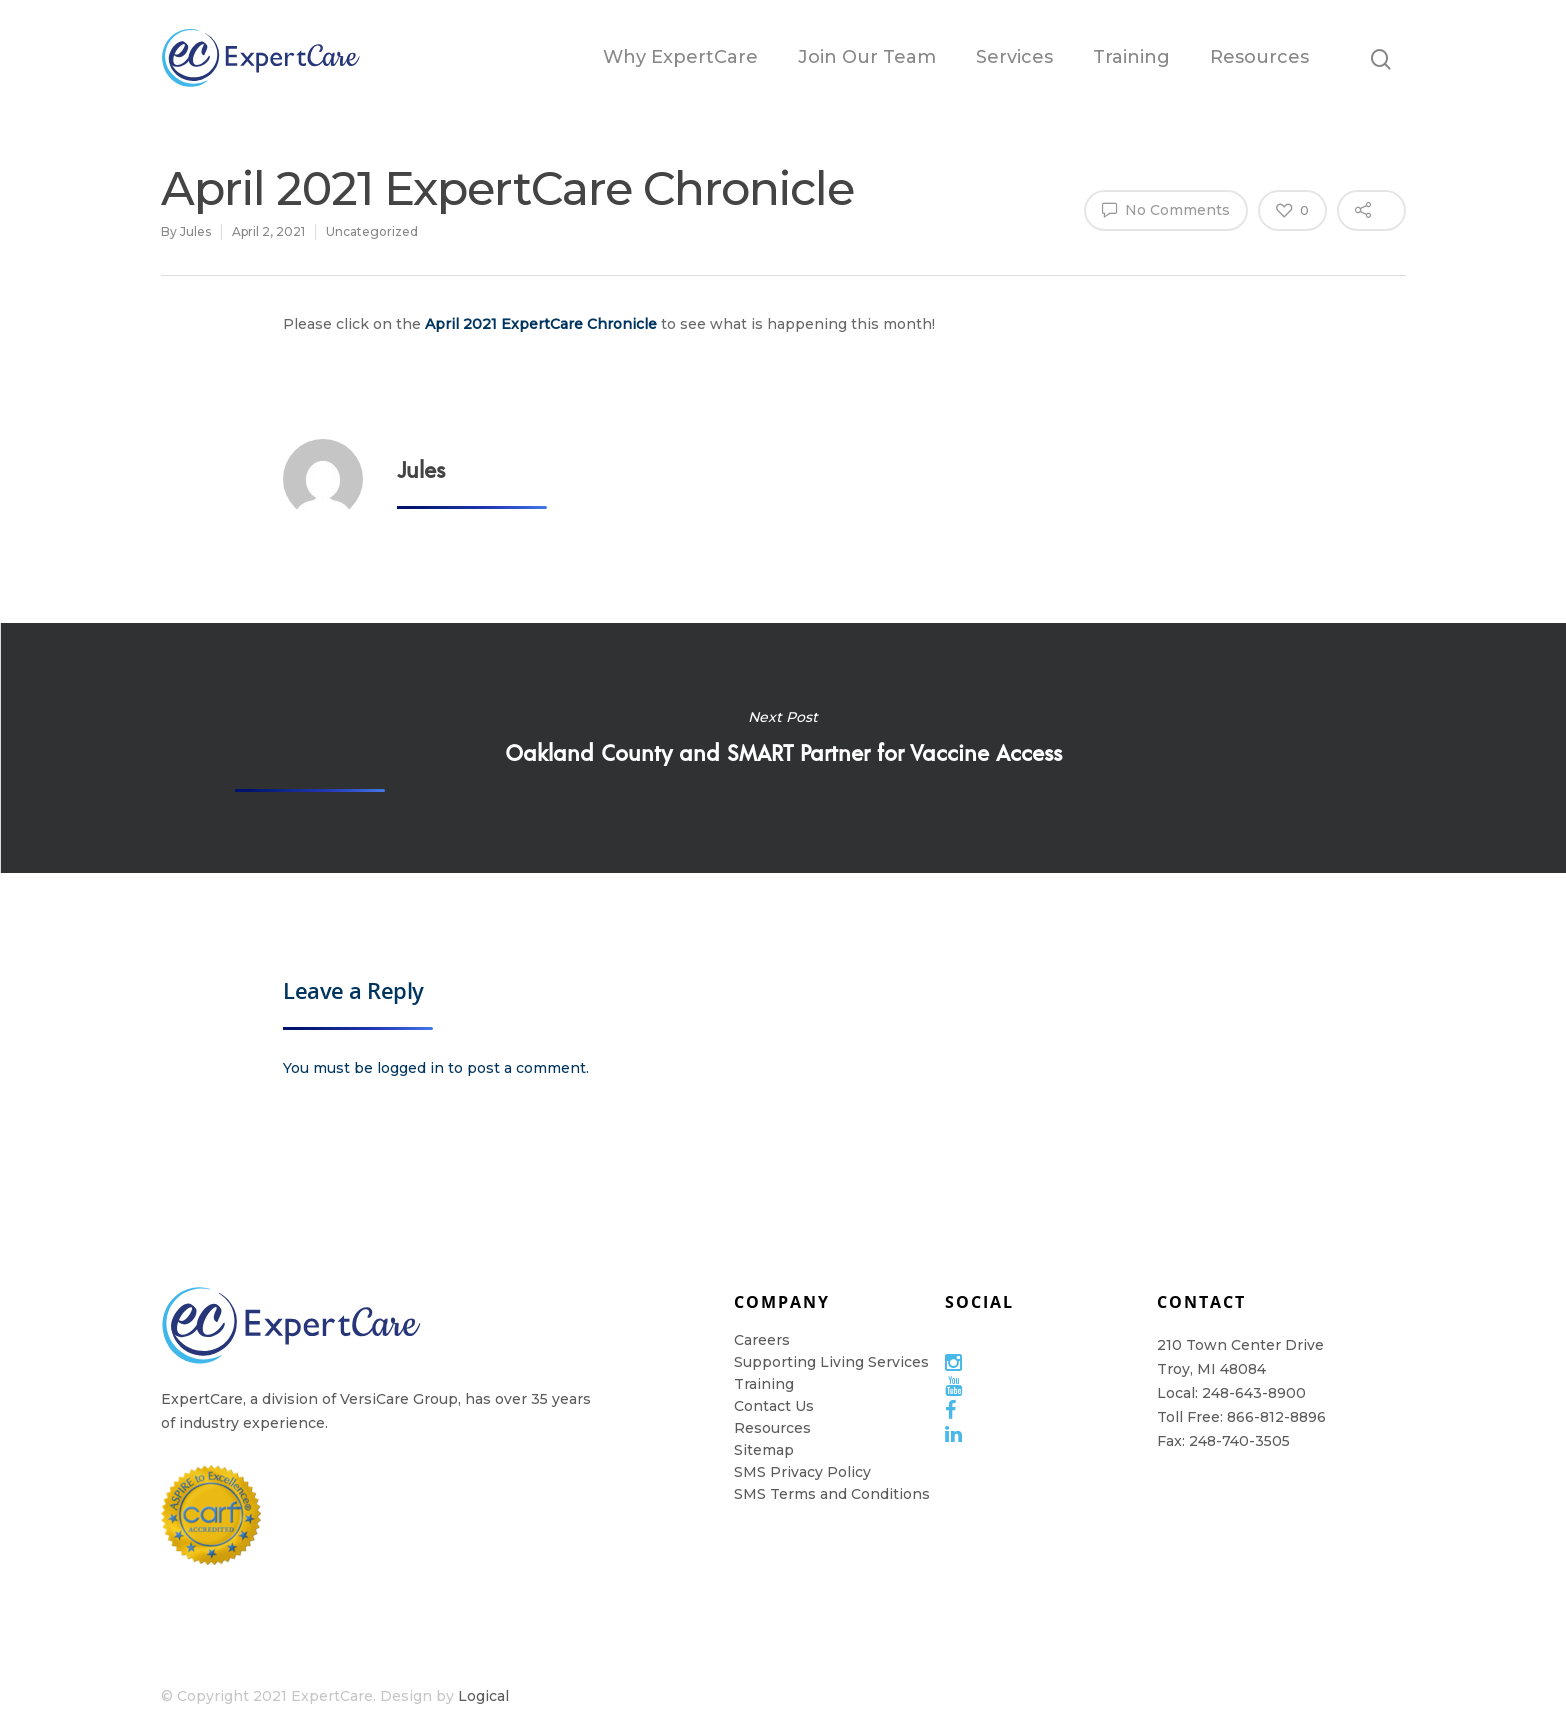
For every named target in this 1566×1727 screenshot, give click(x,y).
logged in (410, 1068)
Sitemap (764, 1450)
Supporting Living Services (831, 1362)
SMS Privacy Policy (802, 1472)
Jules (195, 231)
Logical (483, 1696)
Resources (1259, 57)
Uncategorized (372, 231)
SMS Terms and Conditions (832, 1494)
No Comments (1166, 209)
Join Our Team (867, 57)
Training (1131, 57)
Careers (762, 1340)
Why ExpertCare (680, 57)
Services (1014, 57)
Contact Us (774, 1406)
